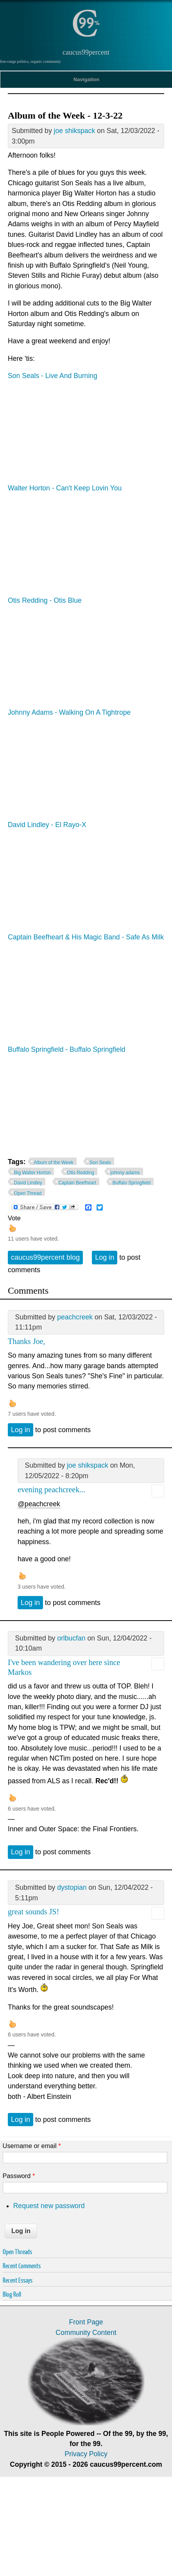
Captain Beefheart (78, 1183)
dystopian (71, 1887)
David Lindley (28, 1183)
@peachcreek (39, 1504)
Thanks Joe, (26, 1341)
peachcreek (75, 1317)
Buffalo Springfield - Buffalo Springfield (66, 1049)
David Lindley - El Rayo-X (47, 825)
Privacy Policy (86, 2454)
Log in (104, 1257)
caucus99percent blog (45, 1257)
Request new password (49, 2206)
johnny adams (125, 1172)
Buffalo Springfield (131, 1183)
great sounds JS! (33, 1911)
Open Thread (28, 1193)
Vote (14, 1217)
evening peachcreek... (51, 1489)
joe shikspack (74, 131)
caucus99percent (86, 52)
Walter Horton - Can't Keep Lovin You (65, 488)
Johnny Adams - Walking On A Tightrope (69, 712)
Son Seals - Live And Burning (52, 376)
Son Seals (100, 1162)
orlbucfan (71, 1638)
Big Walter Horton (32, 1172)
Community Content (86, 2332)
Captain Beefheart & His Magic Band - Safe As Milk (86, 937)
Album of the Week (53, 1162)
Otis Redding (80, 1172)
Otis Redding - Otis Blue (45, 600)
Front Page (86, 2322)
